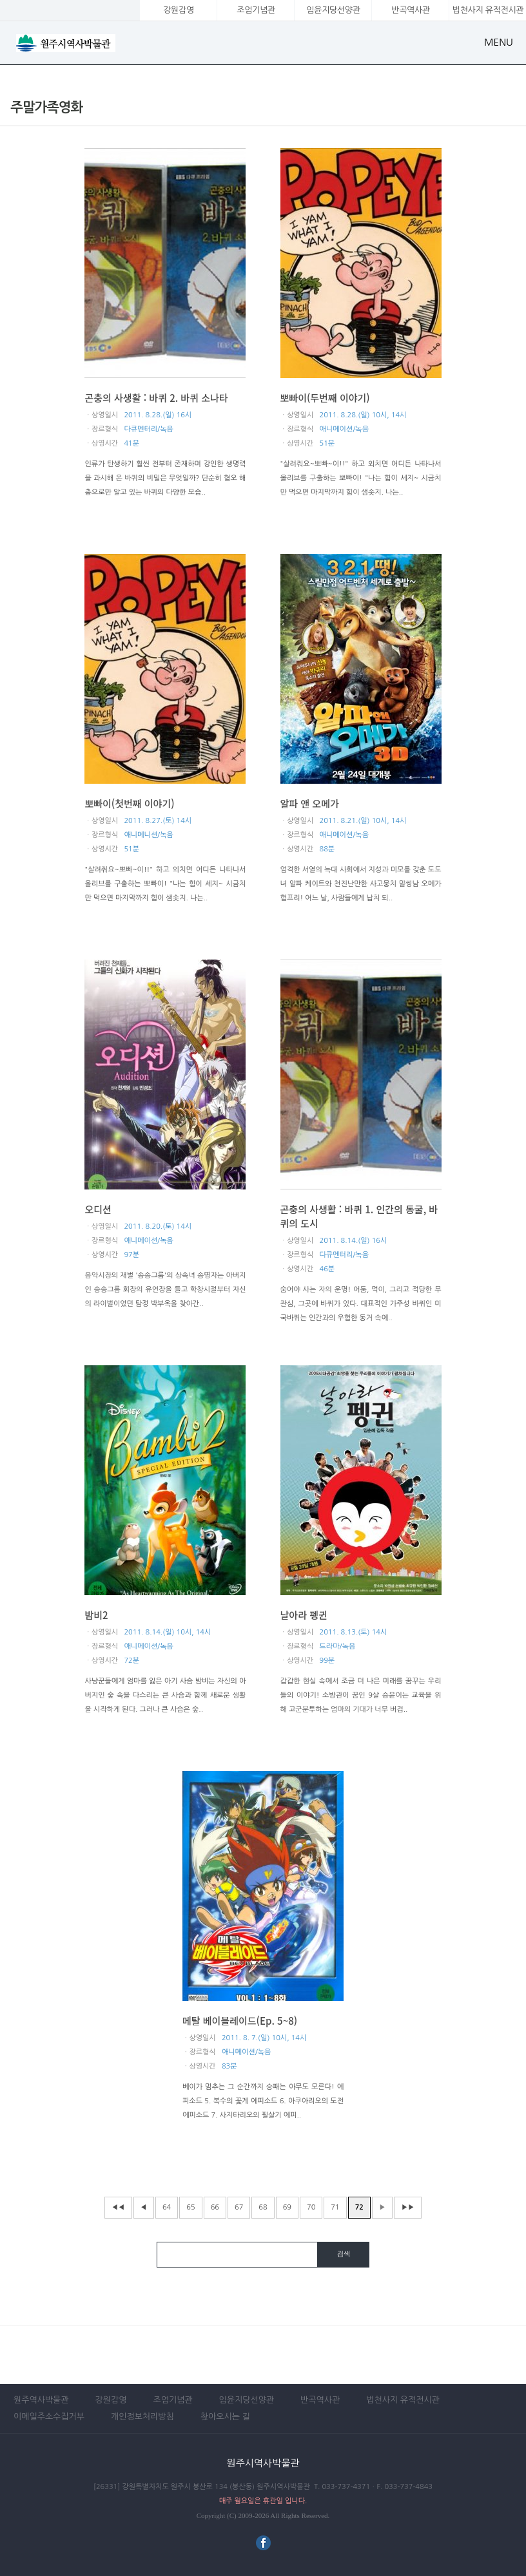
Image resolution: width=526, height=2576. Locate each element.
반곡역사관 (410, 10)
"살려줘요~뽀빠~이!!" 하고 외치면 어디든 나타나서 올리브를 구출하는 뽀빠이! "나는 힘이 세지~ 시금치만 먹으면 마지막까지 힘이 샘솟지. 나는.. (361, 478)
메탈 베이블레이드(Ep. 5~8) (239, 2020)
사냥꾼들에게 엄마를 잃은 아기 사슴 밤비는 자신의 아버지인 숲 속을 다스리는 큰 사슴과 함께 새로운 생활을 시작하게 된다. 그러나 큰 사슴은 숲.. (165, 1695)
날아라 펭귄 (303, 1615)
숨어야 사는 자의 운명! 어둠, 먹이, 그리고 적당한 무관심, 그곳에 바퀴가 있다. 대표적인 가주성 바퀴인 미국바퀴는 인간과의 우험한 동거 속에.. (361, 1303)
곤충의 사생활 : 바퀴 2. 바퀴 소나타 (156, 397)
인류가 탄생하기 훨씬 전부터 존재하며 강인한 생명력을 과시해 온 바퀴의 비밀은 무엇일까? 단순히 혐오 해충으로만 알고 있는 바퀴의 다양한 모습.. (165, 478)
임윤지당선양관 (333, 10)
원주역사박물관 (41, 2400)
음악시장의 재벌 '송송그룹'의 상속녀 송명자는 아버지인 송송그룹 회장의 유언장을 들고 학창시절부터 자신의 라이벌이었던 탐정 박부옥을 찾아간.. (165, 1289)
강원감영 (178, 10)
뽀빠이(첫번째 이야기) (129, 803)
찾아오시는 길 (225, 2416)
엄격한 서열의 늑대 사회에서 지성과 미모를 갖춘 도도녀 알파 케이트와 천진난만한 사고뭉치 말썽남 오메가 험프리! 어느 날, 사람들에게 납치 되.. (361, 884)
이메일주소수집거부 (49, 2416)
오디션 (97, 1209)
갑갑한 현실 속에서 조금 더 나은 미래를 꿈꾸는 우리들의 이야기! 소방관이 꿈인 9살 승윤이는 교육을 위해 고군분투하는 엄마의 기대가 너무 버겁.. (361, 1695)
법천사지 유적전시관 (403, 2400)
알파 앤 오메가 (309, 803)
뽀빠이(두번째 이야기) (325, 397)
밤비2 (96, 1615)
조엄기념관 (256, 10)
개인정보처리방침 (142, 2416)
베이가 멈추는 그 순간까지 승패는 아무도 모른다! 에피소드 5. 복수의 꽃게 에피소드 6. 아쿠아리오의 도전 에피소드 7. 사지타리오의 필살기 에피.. (263, 2101)
